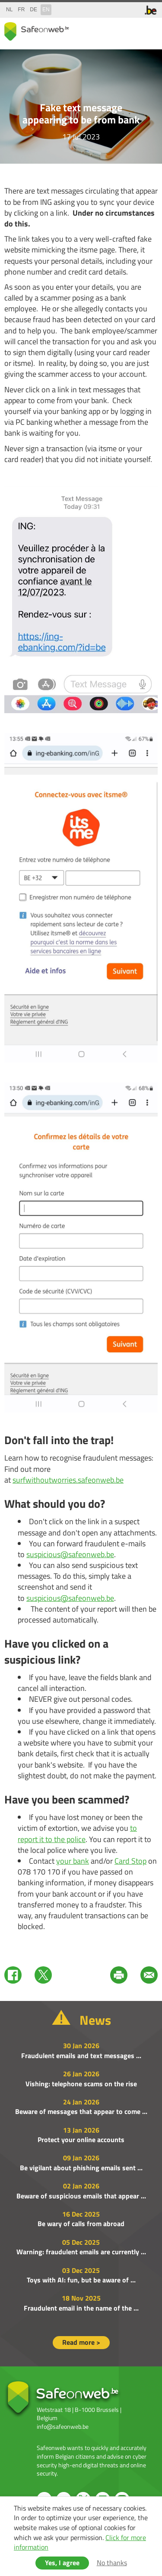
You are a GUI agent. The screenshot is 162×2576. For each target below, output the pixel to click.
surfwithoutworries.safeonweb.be (68, 1480)
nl (9, 9)
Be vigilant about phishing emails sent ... (81, 2167)
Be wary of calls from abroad (81, 2223)
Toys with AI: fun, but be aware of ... (81, 2280)
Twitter (43, 1975)
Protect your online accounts (81, 2139)
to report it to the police (77, 1833)
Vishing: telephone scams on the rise (81, 2083)
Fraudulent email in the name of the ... (81, 2308)
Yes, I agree (62, 2562)
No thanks (112, 2562)
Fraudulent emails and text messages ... (81, 2055)
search (131, 29)
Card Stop (130, 1861)
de (33, 9)
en (46, 9)
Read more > (81, 2342)
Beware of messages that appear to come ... (81, 2111)
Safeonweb (36, 31)
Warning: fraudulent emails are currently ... (81, 2251)
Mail (149, 1975)
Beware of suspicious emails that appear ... (81, 2196)
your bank (72, 1861)
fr (21, 9)
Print (118, 1975)
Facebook (13, 1975)
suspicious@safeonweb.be (70, 1554)
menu (149, 29)
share (114, 29)
